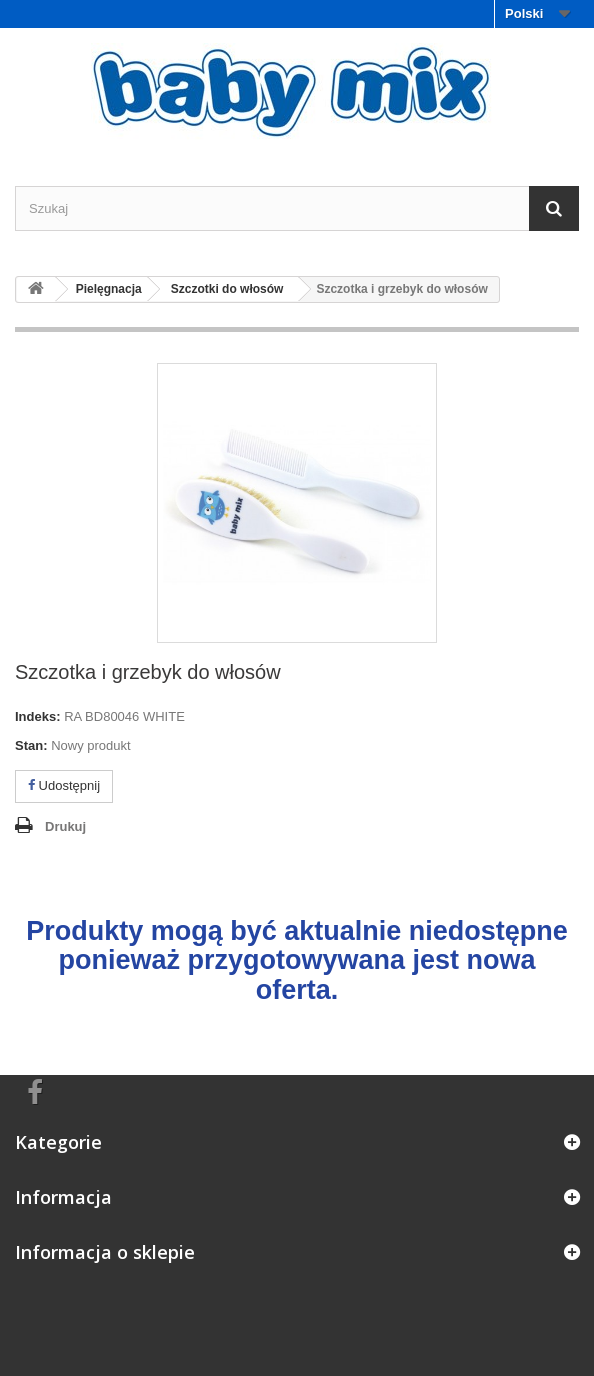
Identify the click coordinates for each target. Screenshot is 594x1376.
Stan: (31, 745)
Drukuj (65, 826)
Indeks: (38, 716)
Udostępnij (64, 785)
